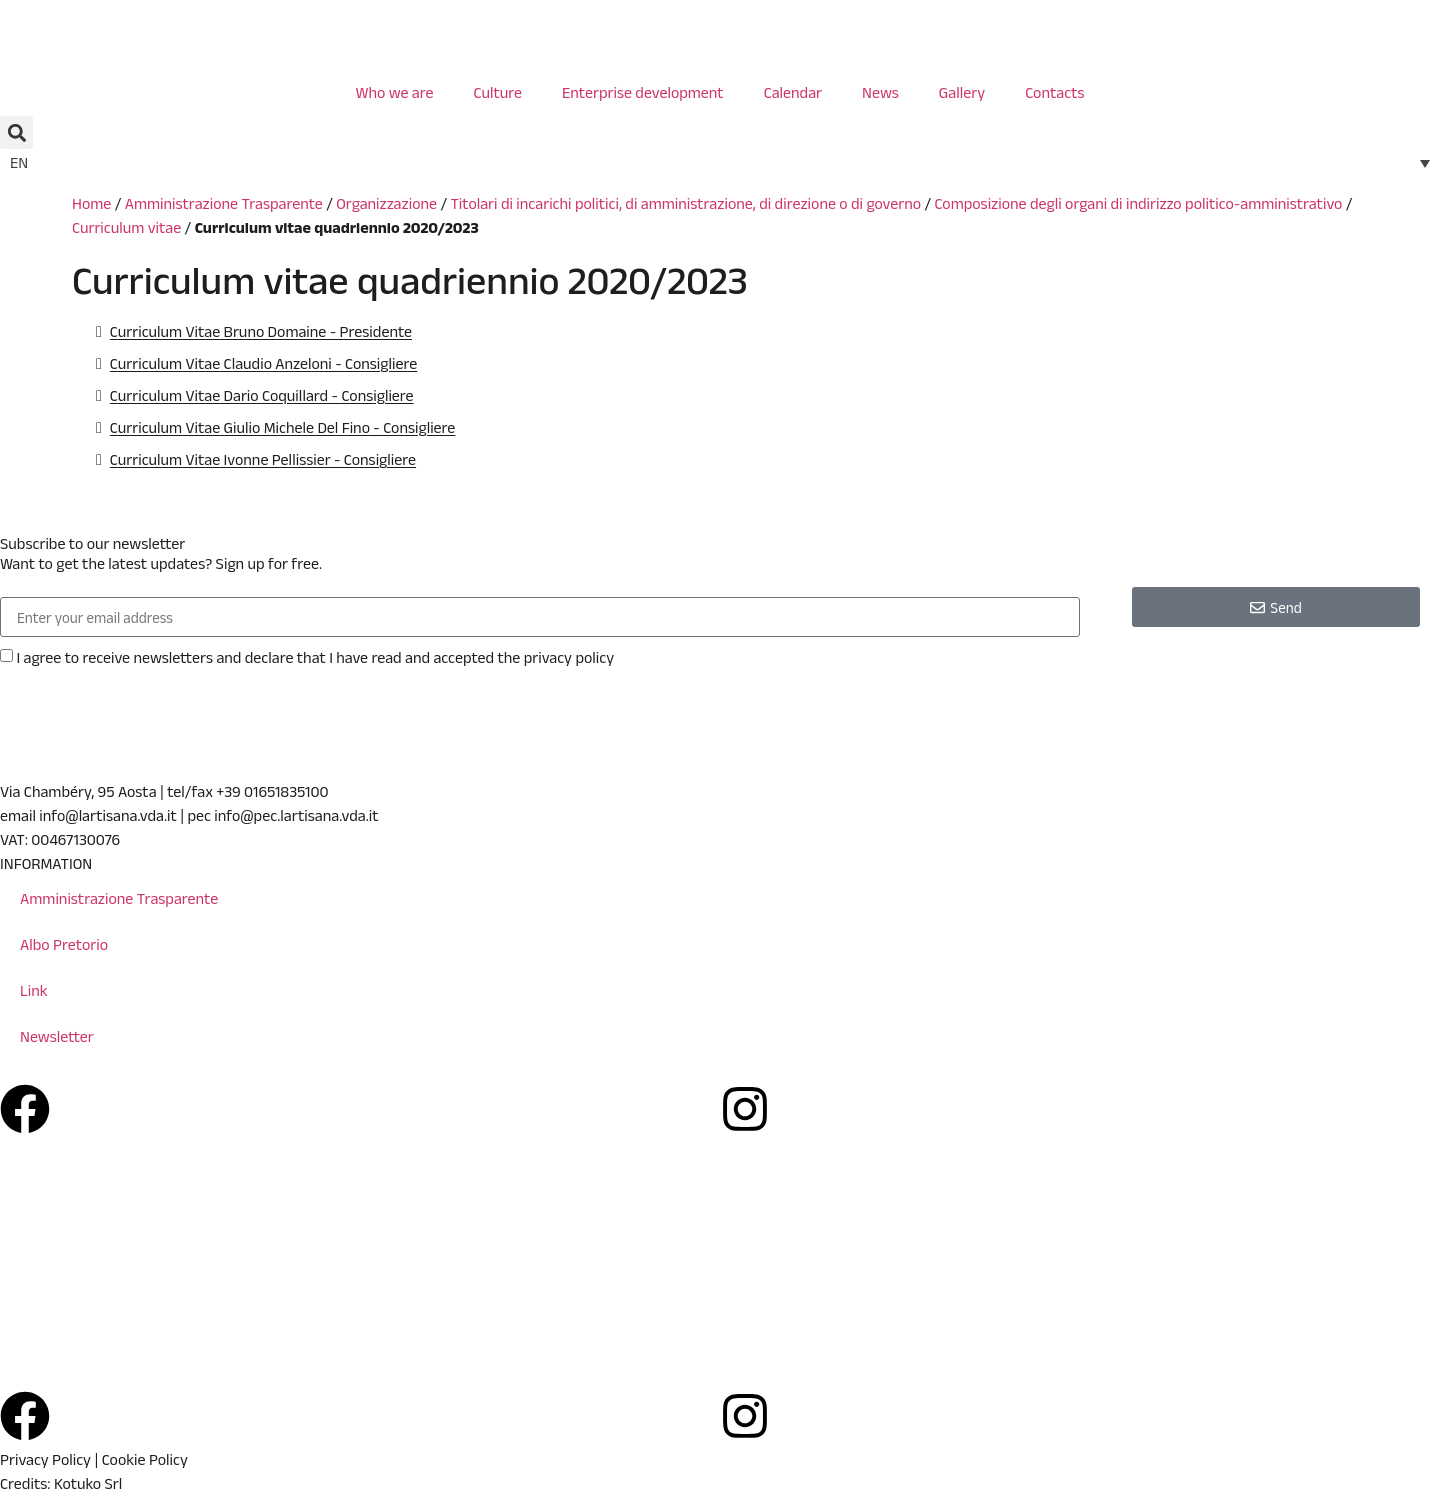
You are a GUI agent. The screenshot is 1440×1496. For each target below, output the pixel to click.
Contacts (1054, 92)
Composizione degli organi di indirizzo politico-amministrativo (1138, 203)
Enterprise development (643, 92)
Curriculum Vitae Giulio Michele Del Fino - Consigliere (283, 427)
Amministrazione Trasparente (224, 203)
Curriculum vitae (126, 227)
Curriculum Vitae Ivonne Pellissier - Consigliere (263, 459)
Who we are (394, 92)
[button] (16, 132)
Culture (498, 92)
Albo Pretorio (64, 944)
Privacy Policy (45, 1459)
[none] (720, 162)
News (880, 92)
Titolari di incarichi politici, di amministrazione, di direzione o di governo (685, 203)
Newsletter (57, 1036)
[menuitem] (720, 162)
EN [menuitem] (19, 162)
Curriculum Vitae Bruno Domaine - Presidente (261, 331)
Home (91, 203)
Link (34, 990)
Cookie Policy (145, 1459)
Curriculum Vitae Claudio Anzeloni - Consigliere (263, 363)
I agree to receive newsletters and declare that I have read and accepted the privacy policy (315, 657)
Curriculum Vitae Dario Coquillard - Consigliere (262, 395)
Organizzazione (386, 203)
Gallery (962, 92)
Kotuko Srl (88, 1483)
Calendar (793, 92)
